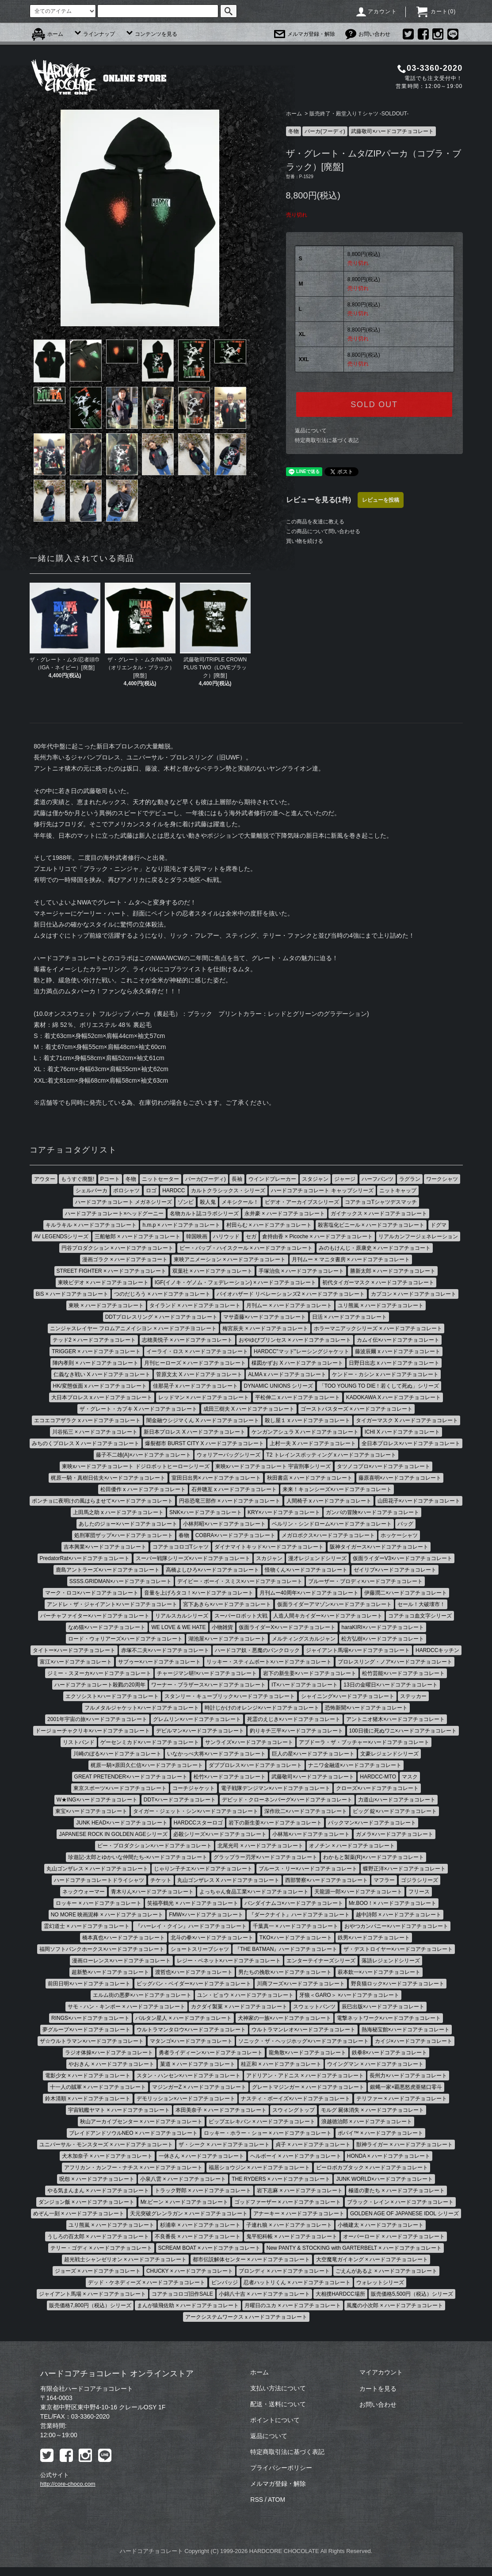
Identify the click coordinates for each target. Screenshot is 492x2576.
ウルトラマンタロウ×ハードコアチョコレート (191, 2029)
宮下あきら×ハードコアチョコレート (227, 1604)
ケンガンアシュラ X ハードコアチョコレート (305, 1432)
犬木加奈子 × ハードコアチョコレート (107, 2156)
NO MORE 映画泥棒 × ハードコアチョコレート (107, 1915)
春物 (184, 1535)
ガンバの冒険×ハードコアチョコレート (372, 1512)
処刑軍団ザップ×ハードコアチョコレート (123, 1535)
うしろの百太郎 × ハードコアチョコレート (98, 2236)
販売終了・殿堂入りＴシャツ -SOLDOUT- (359, 114)
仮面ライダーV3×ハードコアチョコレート (403, 1558)
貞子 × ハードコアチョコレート (313, 2144)
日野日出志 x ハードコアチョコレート (394, 1363)
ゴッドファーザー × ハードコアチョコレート (287, 2202)
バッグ (405, 1524)
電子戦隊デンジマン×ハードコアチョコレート (275, 1788)
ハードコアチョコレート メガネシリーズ (123, 1202)
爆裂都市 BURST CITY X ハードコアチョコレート (204, 1443)
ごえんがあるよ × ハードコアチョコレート (386, 2271)
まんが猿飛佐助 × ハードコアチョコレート (188, 2305)
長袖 (237, 1179)
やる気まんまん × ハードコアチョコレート (98, 2190)
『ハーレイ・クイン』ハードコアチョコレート (191, 1926)
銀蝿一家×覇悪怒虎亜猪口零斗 (406, 2087)
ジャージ (344, 1179)
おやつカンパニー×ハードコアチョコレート (396, 1926)
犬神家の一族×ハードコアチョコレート (284, 2018)
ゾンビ (186, 1202)
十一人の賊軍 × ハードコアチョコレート (98, 2087)
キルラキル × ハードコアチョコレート (91, 1225)
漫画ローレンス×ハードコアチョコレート (121, 1961)
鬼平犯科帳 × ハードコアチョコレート (291, 2236)
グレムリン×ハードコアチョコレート (197, 1719)
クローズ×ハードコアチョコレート (377, 1788)
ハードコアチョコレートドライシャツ (99, 1880)
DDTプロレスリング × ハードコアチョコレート (161, 1317)
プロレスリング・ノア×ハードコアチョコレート (395, 1662)
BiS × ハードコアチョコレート (72, 1294)
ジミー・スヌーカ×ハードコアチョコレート (99, 1673)
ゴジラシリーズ (419, 1880)
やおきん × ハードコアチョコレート (111, 2064)
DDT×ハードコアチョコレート (180, 1800)
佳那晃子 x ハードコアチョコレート (195, 1386)
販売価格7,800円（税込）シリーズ (90, 2305)
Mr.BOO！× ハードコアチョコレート (392, 1903)
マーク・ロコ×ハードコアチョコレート (91, 1593)
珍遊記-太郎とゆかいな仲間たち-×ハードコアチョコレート (137, 1857)
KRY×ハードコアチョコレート (284, 1512)
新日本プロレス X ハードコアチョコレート (195, 1432)
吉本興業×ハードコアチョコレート (105, 1547)
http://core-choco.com (67, 2484)
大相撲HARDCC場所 (340, 2294)
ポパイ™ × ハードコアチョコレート (380, 2133)
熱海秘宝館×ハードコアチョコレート (406, 2029)
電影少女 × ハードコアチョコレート (88, 2075)
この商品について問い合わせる (323, 531)
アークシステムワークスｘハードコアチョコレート (246, 2317)
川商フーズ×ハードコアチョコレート (301, 1984)
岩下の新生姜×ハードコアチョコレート (309, 1673)
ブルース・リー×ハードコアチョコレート (308, 1869)
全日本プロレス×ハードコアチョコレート (411, 1443)
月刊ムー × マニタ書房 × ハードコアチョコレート (351, 1259)
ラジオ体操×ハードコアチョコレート (109, 2052)
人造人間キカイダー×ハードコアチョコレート (327, 1616)
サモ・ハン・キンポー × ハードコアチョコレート (126, 2007)
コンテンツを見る (151, 34)
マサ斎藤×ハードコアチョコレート (264, 1317)
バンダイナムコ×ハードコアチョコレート (293, 1903)
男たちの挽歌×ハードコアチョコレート (285, 1972)
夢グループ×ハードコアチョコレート (86, 2029)
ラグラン (409, 1179)
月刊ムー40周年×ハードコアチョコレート (309, 1593)
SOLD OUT (374, 404)
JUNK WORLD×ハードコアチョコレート (384, 2179)
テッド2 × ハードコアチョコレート (94, 1340)
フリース (419, 1892)
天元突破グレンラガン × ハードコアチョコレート (189, 2213)
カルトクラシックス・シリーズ (228, 1190)
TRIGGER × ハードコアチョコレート (96, 1351)
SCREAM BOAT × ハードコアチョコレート (209, 2248)
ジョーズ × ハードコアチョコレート (98, 2271)
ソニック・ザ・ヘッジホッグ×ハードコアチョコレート (303, 2041)
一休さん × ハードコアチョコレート (201, 2156)
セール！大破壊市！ (421, 1604)
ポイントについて (275, 2419)
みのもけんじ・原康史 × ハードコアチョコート (375, 1248)
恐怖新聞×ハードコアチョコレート (366, 1708)
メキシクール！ (240, 1202)
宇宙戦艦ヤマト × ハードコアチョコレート (119, 2110)
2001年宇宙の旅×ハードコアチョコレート (97, 1719)
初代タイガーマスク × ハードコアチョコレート (378, 1282)
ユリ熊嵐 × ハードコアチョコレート (380, 1305)
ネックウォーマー (83, 1892)
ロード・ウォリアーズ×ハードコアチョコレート (125, 1639)
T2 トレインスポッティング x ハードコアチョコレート (331, 1455)
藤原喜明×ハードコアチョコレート (400, 1478)
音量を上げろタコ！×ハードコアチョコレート (198, 1593)
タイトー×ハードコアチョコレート (74, 1650)
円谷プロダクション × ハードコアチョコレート (117, 1248)
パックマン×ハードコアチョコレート (372, 1823)
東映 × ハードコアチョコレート (106, 1305)
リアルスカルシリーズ (181, 1616)
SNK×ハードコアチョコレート (205, 1512)
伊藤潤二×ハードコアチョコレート (405, 1593)
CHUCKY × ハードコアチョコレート (189, 2271)
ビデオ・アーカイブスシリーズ (302, 1202)
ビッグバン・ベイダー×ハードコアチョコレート (194, 1984)
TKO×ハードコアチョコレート (295, 1938)
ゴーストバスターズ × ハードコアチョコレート (357, 1409)
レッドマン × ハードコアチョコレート (203, 1397)
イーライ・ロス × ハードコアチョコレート (197, 1351)
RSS (256, 2499)
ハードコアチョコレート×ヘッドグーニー (114, 1213)
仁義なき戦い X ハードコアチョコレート (101, 1374)
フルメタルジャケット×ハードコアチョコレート (141, 1708)
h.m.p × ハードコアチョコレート (181, 1225)
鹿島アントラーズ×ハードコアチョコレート (108, 1570)
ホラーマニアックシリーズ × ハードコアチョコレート (378, 1328)
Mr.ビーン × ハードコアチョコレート (184, 2202)
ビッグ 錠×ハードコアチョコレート (395, 1811)
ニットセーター (160, 1179)
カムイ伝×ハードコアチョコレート (398, 1340)
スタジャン (315, 1179)
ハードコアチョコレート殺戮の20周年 (99, 1685)
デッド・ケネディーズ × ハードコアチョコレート (147, 2282)
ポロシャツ (126, 1190)
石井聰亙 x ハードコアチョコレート (234, 1489)
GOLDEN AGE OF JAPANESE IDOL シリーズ (404, 2213)
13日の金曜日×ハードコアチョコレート (390, 1685)
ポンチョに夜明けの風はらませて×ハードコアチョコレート (102, 1501)
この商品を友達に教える (315, 522)
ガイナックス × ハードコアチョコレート (379, 1213)
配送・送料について (278, 2404)
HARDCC (173, 1190)
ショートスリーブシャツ (200, 1949)
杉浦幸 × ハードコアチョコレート (200, 2225)
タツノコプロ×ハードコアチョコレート (383, 1466)
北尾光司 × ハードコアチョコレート (260, 1846)
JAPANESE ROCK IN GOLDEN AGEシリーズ (113, 1834)
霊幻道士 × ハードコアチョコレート (87, 1926)
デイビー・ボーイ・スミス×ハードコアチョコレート (239, 1581)
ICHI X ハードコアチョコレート (402, 1432)
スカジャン (269, 1558)
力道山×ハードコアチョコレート (396, 1800)
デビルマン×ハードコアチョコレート (200, 1731)
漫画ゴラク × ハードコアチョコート (125, 1259)
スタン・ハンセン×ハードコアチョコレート (188, 2075)
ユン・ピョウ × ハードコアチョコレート (245, 1995)
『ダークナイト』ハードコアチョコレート (299, 1915)
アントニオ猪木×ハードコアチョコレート (395, 1719)
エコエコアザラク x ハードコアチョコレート (87, 1420)
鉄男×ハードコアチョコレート (374, 1938)
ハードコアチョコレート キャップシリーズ (322, 1190)
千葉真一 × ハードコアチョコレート (296, 1926)
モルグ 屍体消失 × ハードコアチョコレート (372, 2110)
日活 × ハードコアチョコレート (349, 1317)
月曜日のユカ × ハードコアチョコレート (292, 2305)
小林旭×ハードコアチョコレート (311, 1834)
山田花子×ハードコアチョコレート (419, 1501)
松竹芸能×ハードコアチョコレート (403, 1673)
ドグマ (438, 1225)
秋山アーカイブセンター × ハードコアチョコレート (141, 2121)
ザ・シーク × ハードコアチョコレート (224, 2144)
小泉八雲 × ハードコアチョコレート (183, 2179)
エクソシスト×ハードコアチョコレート (112, 1696)
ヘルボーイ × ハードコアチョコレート (295, 2156)
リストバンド (79, 1742)
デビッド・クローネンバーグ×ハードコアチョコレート (287, 1800)
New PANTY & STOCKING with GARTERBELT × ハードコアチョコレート (354, 2248)
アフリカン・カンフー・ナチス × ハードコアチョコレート (133, 2167)
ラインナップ (94, 34)
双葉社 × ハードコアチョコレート (212, 1271)
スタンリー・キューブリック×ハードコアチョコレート (229, 1696)
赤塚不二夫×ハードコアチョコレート (165, 1650)
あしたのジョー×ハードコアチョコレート (128, 1524)
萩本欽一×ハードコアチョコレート (379, 1972)
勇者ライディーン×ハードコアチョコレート (211, 2052)
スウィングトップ (293, 2110)
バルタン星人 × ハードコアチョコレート (183, 2018)
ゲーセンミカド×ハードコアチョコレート (149, 1742)
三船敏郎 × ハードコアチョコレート (137, 1236)
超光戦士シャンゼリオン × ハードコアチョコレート (125, 2259)
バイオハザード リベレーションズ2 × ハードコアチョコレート (291, 1294)
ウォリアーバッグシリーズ (228, 1455)
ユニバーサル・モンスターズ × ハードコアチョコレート (106, 2144)
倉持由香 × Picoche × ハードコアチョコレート (317, 1236)
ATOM (276, 2499)
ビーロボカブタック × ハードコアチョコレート (372, 2167)
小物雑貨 (222, 1627)
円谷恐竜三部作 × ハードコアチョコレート (230, 1501)
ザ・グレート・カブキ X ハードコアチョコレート (139, 1409)
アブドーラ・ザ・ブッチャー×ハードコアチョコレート (364, 1742)
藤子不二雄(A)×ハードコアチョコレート (143, 1455)
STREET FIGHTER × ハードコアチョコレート (112, 1271)
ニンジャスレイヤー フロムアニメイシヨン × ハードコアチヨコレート (133, 1328)
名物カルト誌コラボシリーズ (204, 1213)
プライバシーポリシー (281, 2467)
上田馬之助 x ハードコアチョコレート (118, 1512)
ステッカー (413, 1696)
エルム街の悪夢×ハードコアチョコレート (142, 1995)
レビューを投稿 (380, 500)
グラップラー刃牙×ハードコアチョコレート (265, 1857)
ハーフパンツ (377, 1179)
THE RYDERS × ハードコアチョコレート (281, 2179)
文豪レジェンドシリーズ (389, 1754)
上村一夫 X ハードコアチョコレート (313, 1443)
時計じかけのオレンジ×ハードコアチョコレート (262, 1708)
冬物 (293, 131)
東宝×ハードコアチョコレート (91, 1811)
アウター (44, 1179)
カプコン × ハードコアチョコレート (414, 1294)
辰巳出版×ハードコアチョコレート (383, 2007)
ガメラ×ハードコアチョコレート (394, 1834)
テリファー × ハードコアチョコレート (401, 2098)
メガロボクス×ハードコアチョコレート (328, 1535)
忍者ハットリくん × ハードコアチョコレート (297, 2282)
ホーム (47, 34)
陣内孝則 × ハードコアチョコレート (95, 1363)
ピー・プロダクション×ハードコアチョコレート (154, 1846)
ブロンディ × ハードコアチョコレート (284, 2271)
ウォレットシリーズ (380, 2282)
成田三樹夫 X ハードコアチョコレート (249, 1409)
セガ (251, 1236)
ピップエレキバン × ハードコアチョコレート (262, 2121)
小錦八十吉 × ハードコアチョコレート (264, 2294)
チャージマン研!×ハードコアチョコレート (207, 1673)
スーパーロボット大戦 (240, 1616)
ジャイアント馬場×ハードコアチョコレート (358, 1650)
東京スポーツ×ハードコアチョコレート (120, 1788)
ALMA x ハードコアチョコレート (287, 1374)
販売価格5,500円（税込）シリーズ (412, 2294)
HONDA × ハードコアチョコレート (388, 2156)
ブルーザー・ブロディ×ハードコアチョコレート (365, 1581)
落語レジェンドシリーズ (391, 1961)
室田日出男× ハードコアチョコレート (216, 1478)
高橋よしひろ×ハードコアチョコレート (212, 1570)
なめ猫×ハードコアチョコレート (106, 1627)
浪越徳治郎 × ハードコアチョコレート (366, 2121)
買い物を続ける (304, 541)
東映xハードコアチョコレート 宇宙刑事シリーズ (273, 1466)
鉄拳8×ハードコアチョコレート (389, 2052)
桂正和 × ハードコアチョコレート (281, 2064)
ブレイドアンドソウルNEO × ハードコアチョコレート (133, 2133)
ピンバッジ (224, 2282)
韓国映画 (196, 1236)
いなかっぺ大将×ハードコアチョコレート (216, 1754)
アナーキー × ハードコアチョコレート (298, 2213)
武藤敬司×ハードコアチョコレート (392, 131)
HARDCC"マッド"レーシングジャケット (301, 1351)
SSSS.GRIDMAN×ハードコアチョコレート (120, 1581)
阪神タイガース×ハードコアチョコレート (379, 1547)
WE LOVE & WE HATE (178, 1627)
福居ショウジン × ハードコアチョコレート (259, 2167)
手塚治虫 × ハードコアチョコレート (301, 1271)
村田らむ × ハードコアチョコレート (269, 1225)
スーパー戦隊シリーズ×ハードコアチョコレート (193, 1558)
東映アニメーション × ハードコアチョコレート (230, 1259)
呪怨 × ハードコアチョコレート (96, 2179)
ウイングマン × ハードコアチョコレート (375, 2064)
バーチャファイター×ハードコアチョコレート (94, 1616)
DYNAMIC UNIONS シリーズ (278, 1386)
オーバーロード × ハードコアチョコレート (394, 2236)
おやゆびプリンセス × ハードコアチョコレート (295, 1340)
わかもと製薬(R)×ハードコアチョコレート (373, 1857)
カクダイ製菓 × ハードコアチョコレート (239, 2007)
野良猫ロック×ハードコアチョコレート (397, 1984)
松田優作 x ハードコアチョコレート (143, 1489)
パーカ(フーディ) (325, 131)
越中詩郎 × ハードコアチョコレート (399, 1915)
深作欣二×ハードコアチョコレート (305, 1811)
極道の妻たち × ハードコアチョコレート (396, 2190)
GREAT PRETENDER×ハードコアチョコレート (131, 1777)
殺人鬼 (208, 1202)
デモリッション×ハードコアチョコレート (186, 2098)
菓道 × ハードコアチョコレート (197, 2064)
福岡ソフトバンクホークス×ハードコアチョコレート (101, 1949)
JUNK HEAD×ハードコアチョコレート (122, 1823)
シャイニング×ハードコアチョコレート (347, 1696)
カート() (436, 11)
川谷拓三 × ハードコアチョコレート (95, 1432)
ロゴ (151, 1190)
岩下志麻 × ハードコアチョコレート (300, 2190)
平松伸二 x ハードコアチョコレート (297, 1397)
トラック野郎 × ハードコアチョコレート (203, 2190)
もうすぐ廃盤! (77, 1179)
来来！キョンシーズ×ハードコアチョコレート (337, 1489)
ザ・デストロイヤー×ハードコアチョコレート (398, 1949)
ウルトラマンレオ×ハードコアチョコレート (303, 2029)
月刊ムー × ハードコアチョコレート (289, 1305)
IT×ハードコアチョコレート (304, 1685)
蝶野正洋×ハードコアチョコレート (404, 1869)
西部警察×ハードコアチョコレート (326, 1880)
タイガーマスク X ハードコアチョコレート (407, 1420)
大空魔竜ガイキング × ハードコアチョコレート (372, 2259)
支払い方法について (278, 2388)
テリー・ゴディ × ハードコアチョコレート (101, 2248)
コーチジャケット (193, 1788)
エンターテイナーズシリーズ (320, 1961)
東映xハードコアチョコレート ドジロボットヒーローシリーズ (135, 1466)
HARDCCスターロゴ (198, 1823)
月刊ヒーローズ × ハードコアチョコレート (195, 1363)
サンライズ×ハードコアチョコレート (249, 1742)
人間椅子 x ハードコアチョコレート (329, 1501)
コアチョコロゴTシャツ (181, 1547)
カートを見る (377, 2388)
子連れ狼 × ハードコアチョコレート (289, 2225)
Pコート (110, 1179)
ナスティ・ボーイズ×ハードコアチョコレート (295, 2098)
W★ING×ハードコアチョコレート (97, 1800)
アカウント (376, 11)
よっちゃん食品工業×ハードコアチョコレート (254, 1892)
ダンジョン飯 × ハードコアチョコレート (86, 2202)
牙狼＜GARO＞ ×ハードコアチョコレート (349, 1995)
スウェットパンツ (314, 2007)
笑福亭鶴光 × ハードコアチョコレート (192, 1903)
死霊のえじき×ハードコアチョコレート (293, 1719)
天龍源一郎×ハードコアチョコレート (358, 1892)
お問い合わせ (367, 34)
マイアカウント (380, 2372)
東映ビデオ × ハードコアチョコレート (103, 1282)
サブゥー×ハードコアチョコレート (159, 1662)
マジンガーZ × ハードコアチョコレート (199, 2087)
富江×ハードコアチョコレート (76, 1662)
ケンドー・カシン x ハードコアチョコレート (385, 1374)
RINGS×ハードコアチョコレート (90, 2018)
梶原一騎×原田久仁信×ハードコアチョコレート (147, 1765)
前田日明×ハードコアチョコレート (89, 1984)
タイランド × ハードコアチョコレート (194, 1305)
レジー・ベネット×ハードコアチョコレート (229, 1961)
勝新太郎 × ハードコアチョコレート (393, 1271)
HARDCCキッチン (437, 1650)
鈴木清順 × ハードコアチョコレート (88, 2098)
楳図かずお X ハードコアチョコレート (297, 1363)
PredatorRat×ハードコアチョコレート (85, 1558)
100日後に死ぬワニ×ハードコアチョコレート (403, 1731)
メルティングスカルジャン (304, 1639)
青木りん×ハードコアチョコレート (152, 1892)
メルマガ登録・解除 (304, 34)
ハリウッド (226, 1236)
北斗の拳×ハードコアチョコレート (212, 1938)
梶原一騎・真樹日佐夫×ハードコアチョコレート (108, 1478)
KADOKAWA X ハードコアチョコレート (393, 1397)
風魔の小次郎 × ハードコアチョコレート (395, 2305)
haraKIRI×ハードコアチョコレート (383, 1627)
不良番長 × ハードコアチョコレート (197, 2236)
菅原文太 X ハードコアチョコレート (199, 1374)
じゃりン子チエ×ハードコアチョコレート (203, 1869)
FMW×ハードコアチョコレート (206, 1915)
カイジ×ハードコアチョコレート (413, 2041)
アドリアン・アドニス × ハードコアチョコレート (305, 2075)
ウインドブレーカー (272, 1179)
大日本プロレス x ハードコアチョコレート (102, 1397)
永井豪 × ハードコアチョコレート (284, 1213)
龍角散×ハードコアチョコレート (307, 2052)
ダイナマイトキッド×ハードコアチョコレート (269, 1547)
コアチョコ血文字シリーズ (420, 1616)
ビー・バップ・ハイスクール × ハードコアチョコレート (246, 1248)
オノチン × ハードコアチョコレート (352, 1846)
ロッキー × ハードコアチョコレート (98, 1903)
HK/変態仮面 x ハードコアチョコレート (100, 1386)
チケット (161, 1880)
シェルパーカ (91, 1190)
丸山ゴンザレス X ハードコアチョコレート (228, 1880)
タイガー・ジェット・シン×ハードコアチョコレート (195, 1811)
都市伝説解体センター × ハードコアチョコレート (251, 2259)
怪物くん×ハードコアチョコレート (306, 1570)
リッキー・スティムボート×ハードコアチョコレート (269, 1662)
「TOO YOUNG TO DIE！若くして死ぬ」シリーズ (379, 1386)
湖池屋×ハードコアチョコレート (227, 1639)
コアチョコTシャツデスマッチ (381, 1202)
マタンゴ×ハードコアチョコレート (191, 2041)
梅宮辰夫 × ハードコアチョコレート (265, 1328)
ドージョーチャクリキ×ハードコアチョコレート (92, 1731)
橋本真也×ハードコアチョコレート (123, 1938)
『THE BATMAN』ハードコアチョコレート (286, 1949)
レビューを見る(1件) (318, 500)
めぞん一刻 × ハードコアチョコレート (78, 2213)
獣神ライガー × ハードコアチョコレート (404, 2144)
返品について (311, 430)
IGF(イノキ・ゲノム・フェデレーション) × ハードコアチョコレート (236, 1282)
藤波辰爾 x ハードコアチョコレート (397, 1351)
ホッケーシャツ (399, 1535)
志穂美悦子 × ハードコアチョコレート (187, 1340)
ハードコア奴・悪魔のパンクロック (257, 1650)
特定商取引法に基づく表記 (327, 440)
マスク (410, 1777)
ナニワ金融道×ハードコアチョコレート (354, 1765)
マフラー (384, 1880)
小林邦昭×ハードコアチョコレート (224, 1524)
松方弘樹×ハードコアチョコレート (382, 1639)
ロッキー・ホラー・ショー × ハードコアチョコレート (268, 2133)
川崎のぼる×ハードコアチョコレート (117, 1754)
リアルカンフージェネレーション (418, 1236)
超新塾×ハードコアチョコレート (110, 1972)
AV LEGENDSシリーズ (61, 1236)
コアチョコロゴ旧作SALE (182, 2294)
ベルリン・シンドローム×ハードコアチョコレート (332, 1524)
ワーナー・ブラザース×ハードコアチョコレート (208, 1685)
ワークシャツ (442, 1179)
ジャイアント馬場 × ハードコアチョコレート (92, 2294)
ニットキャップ (397, 1190)
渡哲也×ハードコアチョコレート (194, 1972)
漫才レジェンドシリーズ (317, 1558)
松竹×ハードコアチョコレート (230, 1777)
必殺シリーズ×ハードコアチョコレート (220, 1834)
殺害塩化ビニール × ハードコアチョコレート (371, 1225)
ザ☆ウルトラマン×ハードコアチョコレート (92, 2041)
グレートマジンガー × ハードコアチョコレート (308, 2087)
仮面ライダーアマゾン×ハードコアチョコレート (334, 1604)
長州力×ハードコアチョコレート (408, 2075)
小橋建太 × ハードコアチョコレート (380, 2225)
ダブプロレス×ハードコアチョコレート (255, 1765)
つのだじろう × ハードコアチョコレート (162, 1294)
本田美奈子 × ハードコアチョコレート (221, 2110)
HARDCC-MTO (378, 1777)
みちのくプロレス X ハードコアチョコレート (85, 1443)
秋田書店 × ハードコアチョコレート (310, 1478)
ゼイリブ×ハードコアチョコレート (395, 1570)
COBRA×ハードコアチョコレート (235, 1535)
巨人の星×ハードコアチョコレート (313, 1754)
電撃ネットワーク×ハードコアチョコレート (389, 2018)
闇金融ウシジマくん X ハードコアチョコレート (202, 1420)
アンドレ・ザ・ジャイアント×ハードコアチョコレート (112, 1604)
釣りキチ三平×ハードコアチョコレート (296, 1731)
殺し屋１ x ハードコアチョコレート (307, 1420)
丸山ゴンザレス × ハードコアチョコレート (97, 1869)
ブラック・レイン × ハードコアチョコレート (400, 2202)
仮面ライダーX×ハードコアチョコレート (287, 1627)
